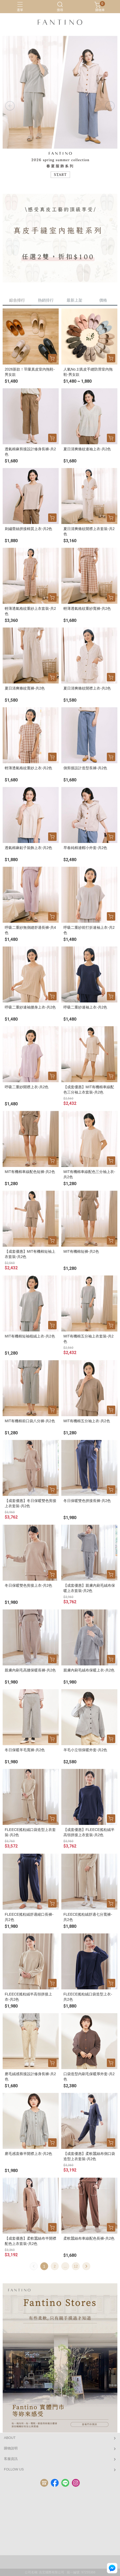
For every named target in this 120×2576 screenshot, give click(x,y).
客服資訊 (11, 2459)
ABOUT (10, 2438)
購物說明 (11, 2448)
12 (76, 2266)
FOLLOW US (14, 2469)
